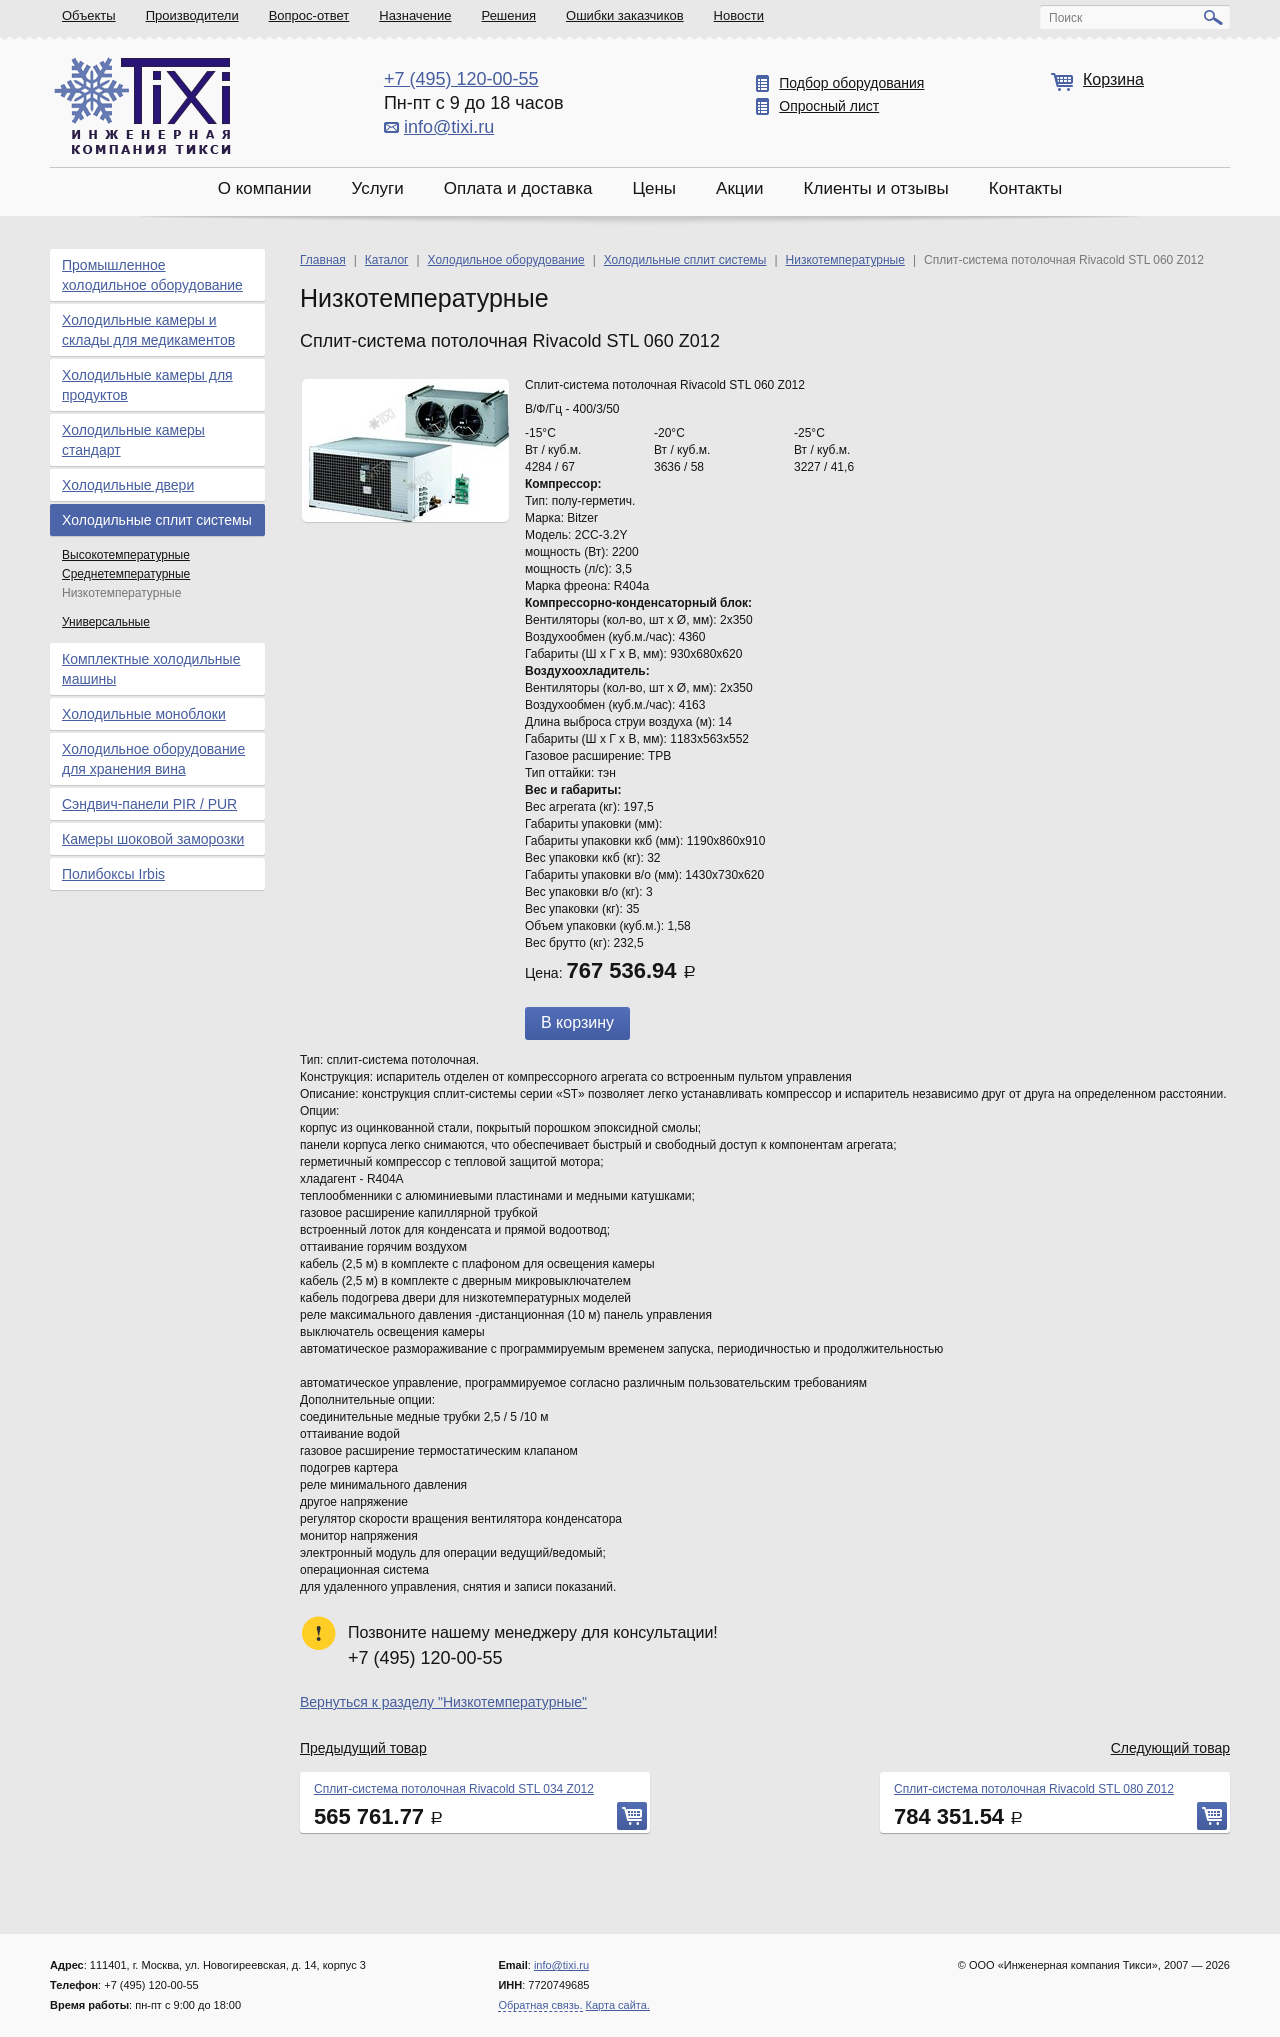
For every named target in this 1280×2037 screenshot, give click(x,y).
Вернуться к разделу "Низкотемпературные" (443, 1702)
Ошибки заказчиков (625, 15)
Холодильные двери (128, 485)
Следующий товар (1170, 1748)
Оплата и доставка (518, 188)
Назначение (415, 15)
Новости (739, 15)
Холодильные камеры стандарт (133, 440)
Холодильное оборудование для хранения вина (153, 759)
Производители (192, 15)
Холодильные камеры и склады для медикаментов (148, 330)
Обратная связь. (540, 2005)
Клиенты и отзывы (876, 188)
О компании (265, 188)
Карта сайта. (618, 2005)
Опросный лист (829, 106)
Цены (654, 188)
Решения (509, 15)
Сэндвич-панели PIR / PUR (149, 804)
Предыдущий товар (363, 1748)
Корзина (1113, 79)
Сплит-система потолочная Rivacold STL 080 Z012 (1034, 1789)
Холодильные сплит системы (157, 520)
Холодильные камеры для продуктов (147, 385)
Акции (740, 188)
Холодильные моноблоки (144, 714)
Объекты (89, 15)
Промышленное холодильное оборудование (152, 275)
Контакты (1025, 188)
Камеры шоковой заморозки (153, 839)
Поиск (1065, 18)
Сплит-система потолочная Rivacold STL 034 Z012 (454, 1789)
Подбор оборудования (851, 83)
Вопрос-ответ (309, 15)
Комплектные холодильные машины (151, 669)
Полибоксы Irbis (113, 874)
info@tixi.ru (449, 127)
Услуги (377, 188)
